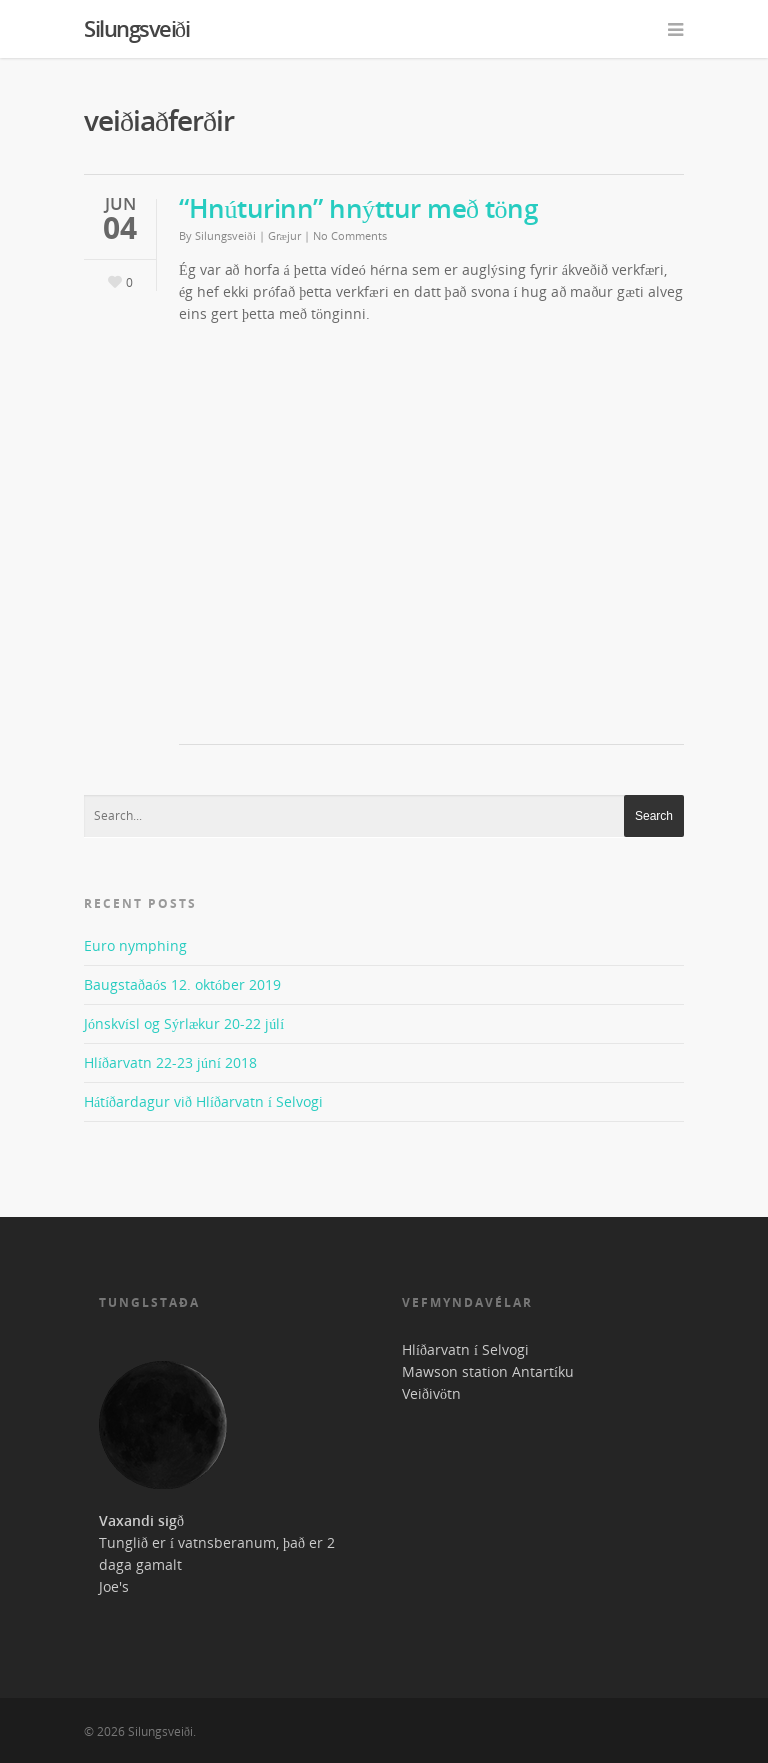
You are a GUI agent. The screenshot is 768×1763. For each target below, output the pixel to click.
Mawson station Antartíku (488, 1371)
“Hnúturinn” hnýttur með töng (358, 208)
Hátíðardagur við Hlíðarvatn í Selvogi (203, 1101)
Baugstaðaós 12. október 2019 (182, 984)
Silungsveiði (136, 28)
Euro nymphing (135, 945)
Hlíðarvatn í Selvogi (465, 1349)
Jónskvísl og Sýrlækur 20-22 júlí (184, 1023)
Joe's (114, 1586)
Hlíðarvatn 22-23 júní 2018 (170, 1062)
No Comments (350, 235)
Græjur (284, 235)
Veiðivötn (431, 1393)
